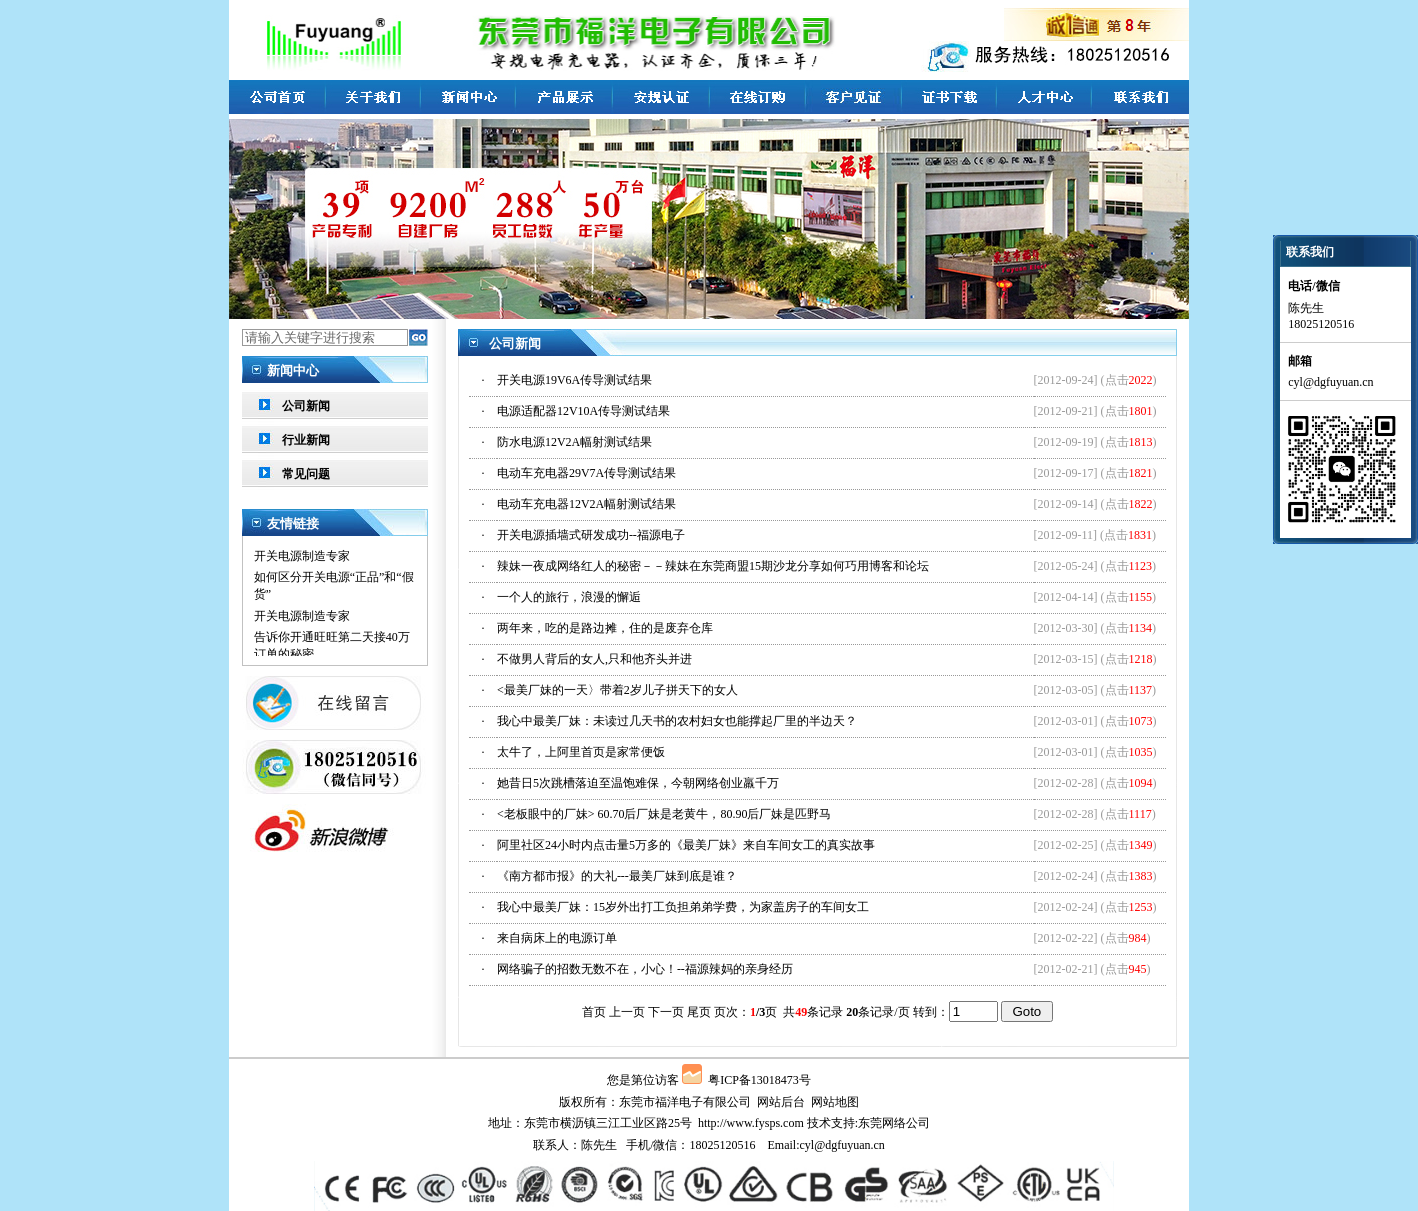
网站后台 (781, 1102)
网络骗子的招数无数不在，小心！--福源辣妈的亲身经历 (645, 969)
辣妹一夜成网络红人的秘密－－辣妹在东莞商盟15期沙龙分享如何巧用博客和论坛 (713, 566)
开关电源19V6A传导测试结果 (574, 380)
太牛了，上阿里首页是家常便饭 (581, 752)
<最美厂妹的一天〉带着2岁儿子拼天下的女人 (617, 690)
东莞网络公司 (894, 1123)
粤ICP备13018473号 (759, 1080)
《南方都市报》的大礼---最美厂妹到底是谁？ (617, 876)
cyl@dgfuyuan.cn (841, 1145)
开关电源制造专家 (302, 560)
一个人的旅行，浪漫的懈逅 (569, 597)
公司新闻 (306, 406)
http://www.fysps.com (751, 1123)
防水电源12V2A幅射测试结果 (574, 442)
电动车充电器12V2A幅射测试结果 (586, 504)
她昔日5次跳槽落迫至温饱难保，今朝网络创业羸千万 (638, 783)
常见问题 (306, 474)
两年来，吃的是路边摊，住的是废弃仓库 (605, 628)
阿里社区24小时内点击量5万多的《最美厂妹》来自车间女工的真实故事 (686, 845)
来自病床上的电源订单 (557, 938)
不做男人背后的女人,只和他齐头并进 (594, 659)
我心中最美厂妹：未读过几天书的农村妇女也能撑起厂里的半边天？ (677, 721)
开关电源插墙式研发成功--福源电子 (591, 535)
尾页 (699, 1012)
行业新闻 (306, 440)
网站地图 (835, 1102)
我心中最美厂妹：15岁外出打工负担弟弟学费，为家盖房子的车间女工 (683, 907)
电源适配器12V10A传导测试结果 (583, 411)
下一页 (666, 1012)
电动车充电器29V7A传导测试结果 (586, 473)
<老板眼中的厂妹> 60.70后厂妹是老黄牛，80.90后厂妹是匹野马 (664, 814)
